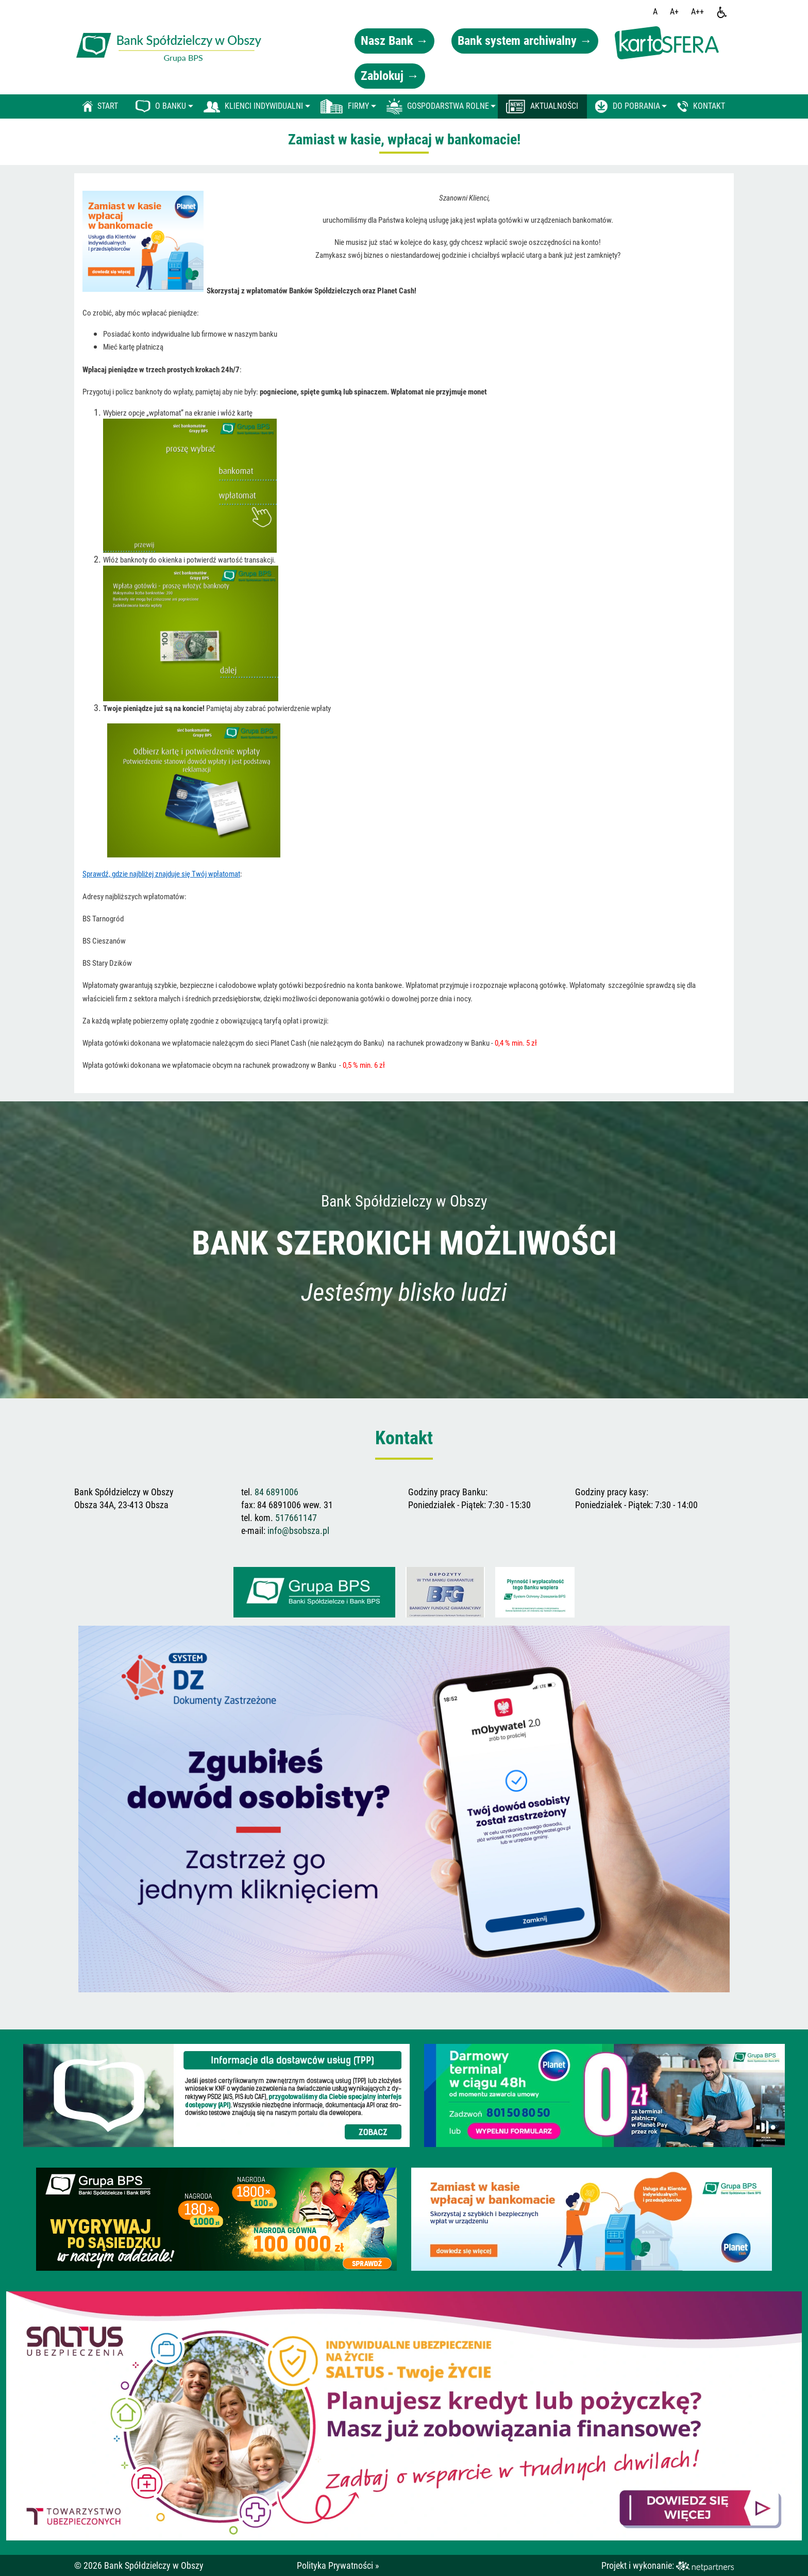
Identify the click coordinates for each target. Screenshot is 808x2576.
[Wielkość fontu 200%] (697, 12)
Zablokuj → (390, 76)
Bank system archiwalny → (525, 41)
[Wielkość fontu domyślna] (655, 12)
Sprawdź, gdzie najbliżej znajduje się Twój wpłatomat (161, 874)
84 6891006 (276, 1492)
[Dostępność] (722, 12)
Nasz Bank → (394, 41)
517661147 (296, 1517)
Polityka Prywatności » (338, 2565)
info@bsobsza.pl (298, 1530)
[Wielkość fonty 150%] (674, 12)
